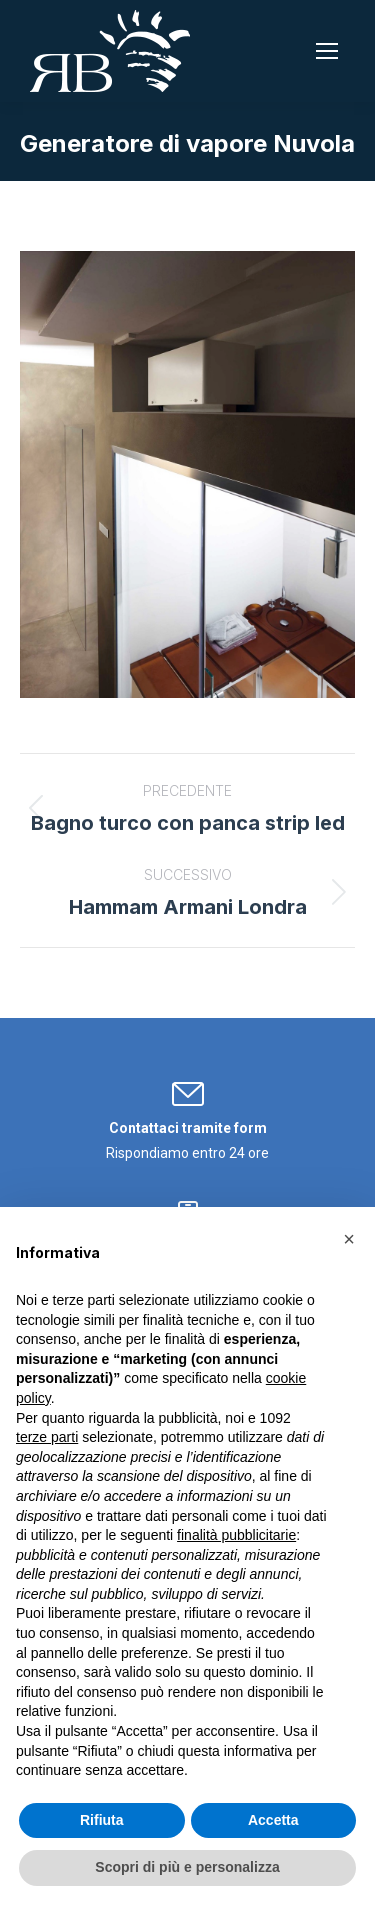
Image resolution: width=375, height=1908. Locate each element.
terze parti (47, 1437)
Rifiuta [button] (102, 1820)
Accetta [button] (273, 1820)
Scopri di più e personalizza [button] (187, 1867)
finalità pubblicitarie (236, 1535)
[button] (349, 1239)
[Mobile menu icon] (327, 51)
